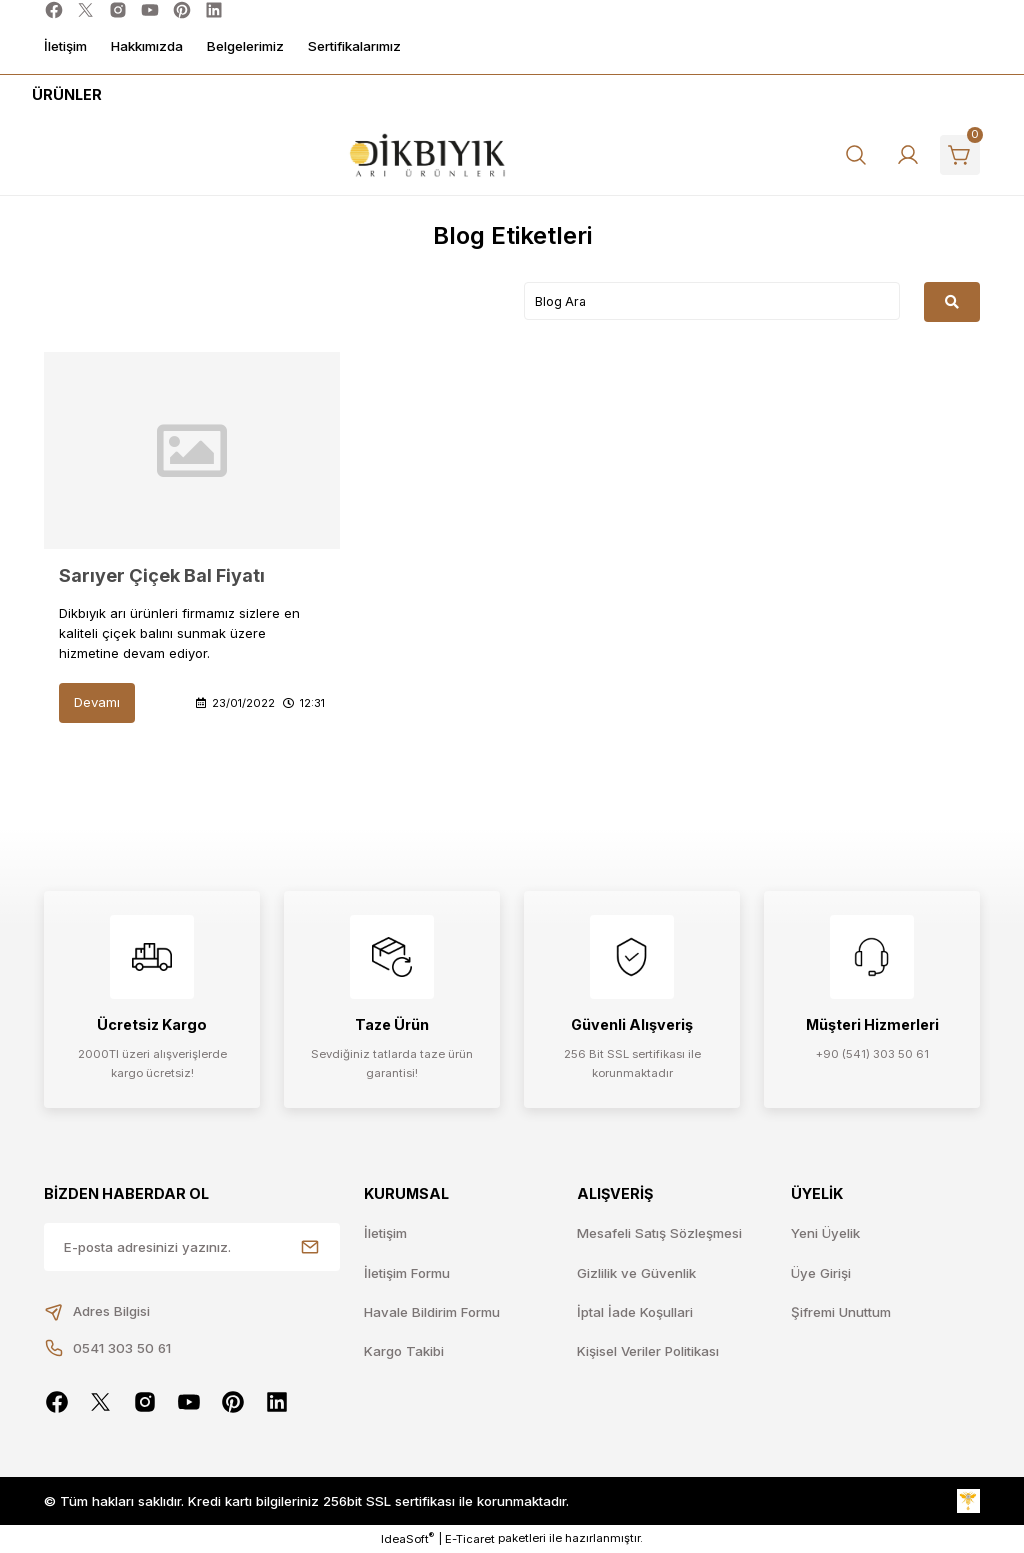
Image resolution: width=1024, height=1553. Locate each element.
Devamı (97, 702)
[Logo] (427, 155)
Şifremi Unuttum (841, 1312)
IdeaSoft (407, 1538)
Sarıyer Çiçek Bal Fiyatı (162, 575)
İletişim (385, 1233)
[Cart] (960, 155)
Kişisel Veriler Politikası (648, 1351)
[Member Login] (908, 155)
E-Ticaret (470, 1539)
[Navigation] (64, 95)
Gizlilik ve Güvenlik (636, 1273)
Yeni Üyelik (825, 1233)
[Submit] (310, 1247)
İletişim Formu (407, 1273)
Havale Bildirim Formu (432, 1312)
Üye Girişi (821, 1273)
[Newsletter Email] (192, 1247)
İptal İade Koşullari (635, 1312)
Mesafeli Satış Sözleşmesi (659, 1233)
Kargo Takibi (404, 1351)
